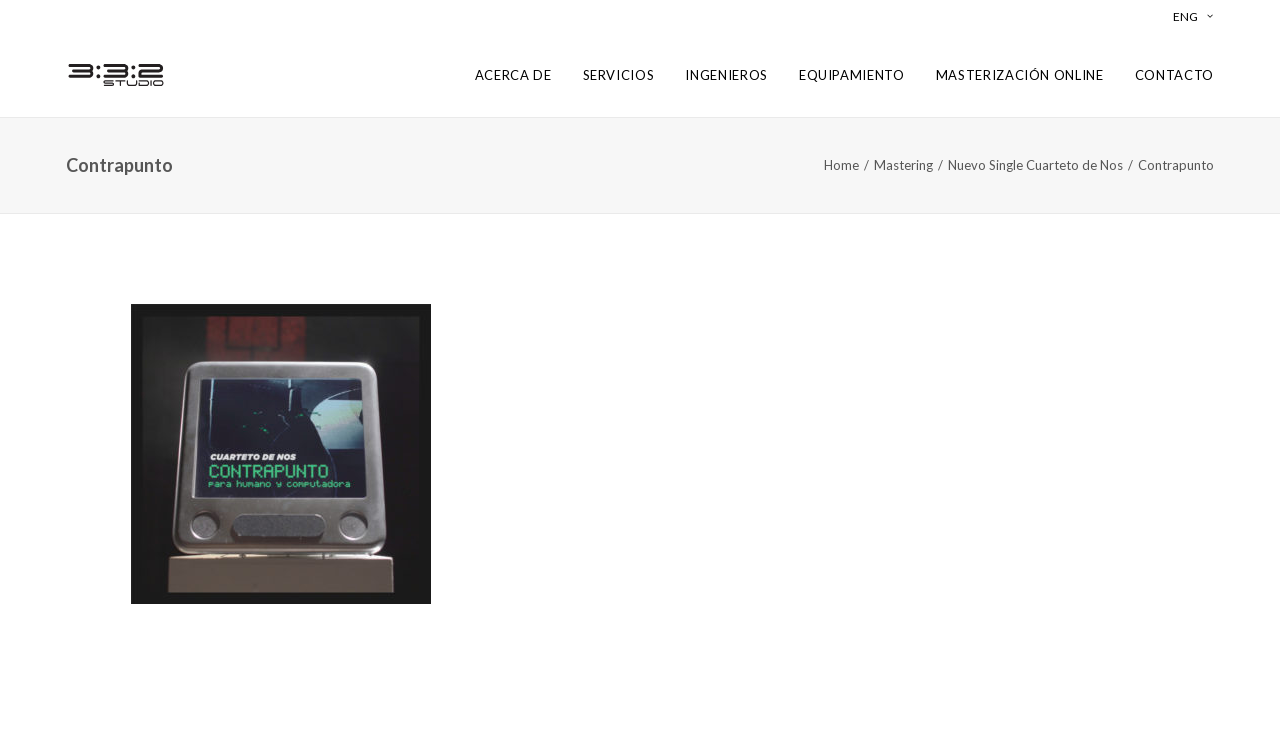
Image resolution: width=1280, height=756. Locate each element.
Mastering (903, 165)
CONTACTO (1174, 75)
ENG (1193, 16)
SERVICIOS (619, 75)
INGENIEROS (726, 75)
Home (841, 165)
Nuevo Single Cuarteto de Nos (1035, 165)
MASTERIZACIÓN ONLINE (1020, 75)
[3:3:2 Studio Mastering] (116, 75)
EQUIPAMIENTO (852, 75)
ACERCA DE (513, 75)
